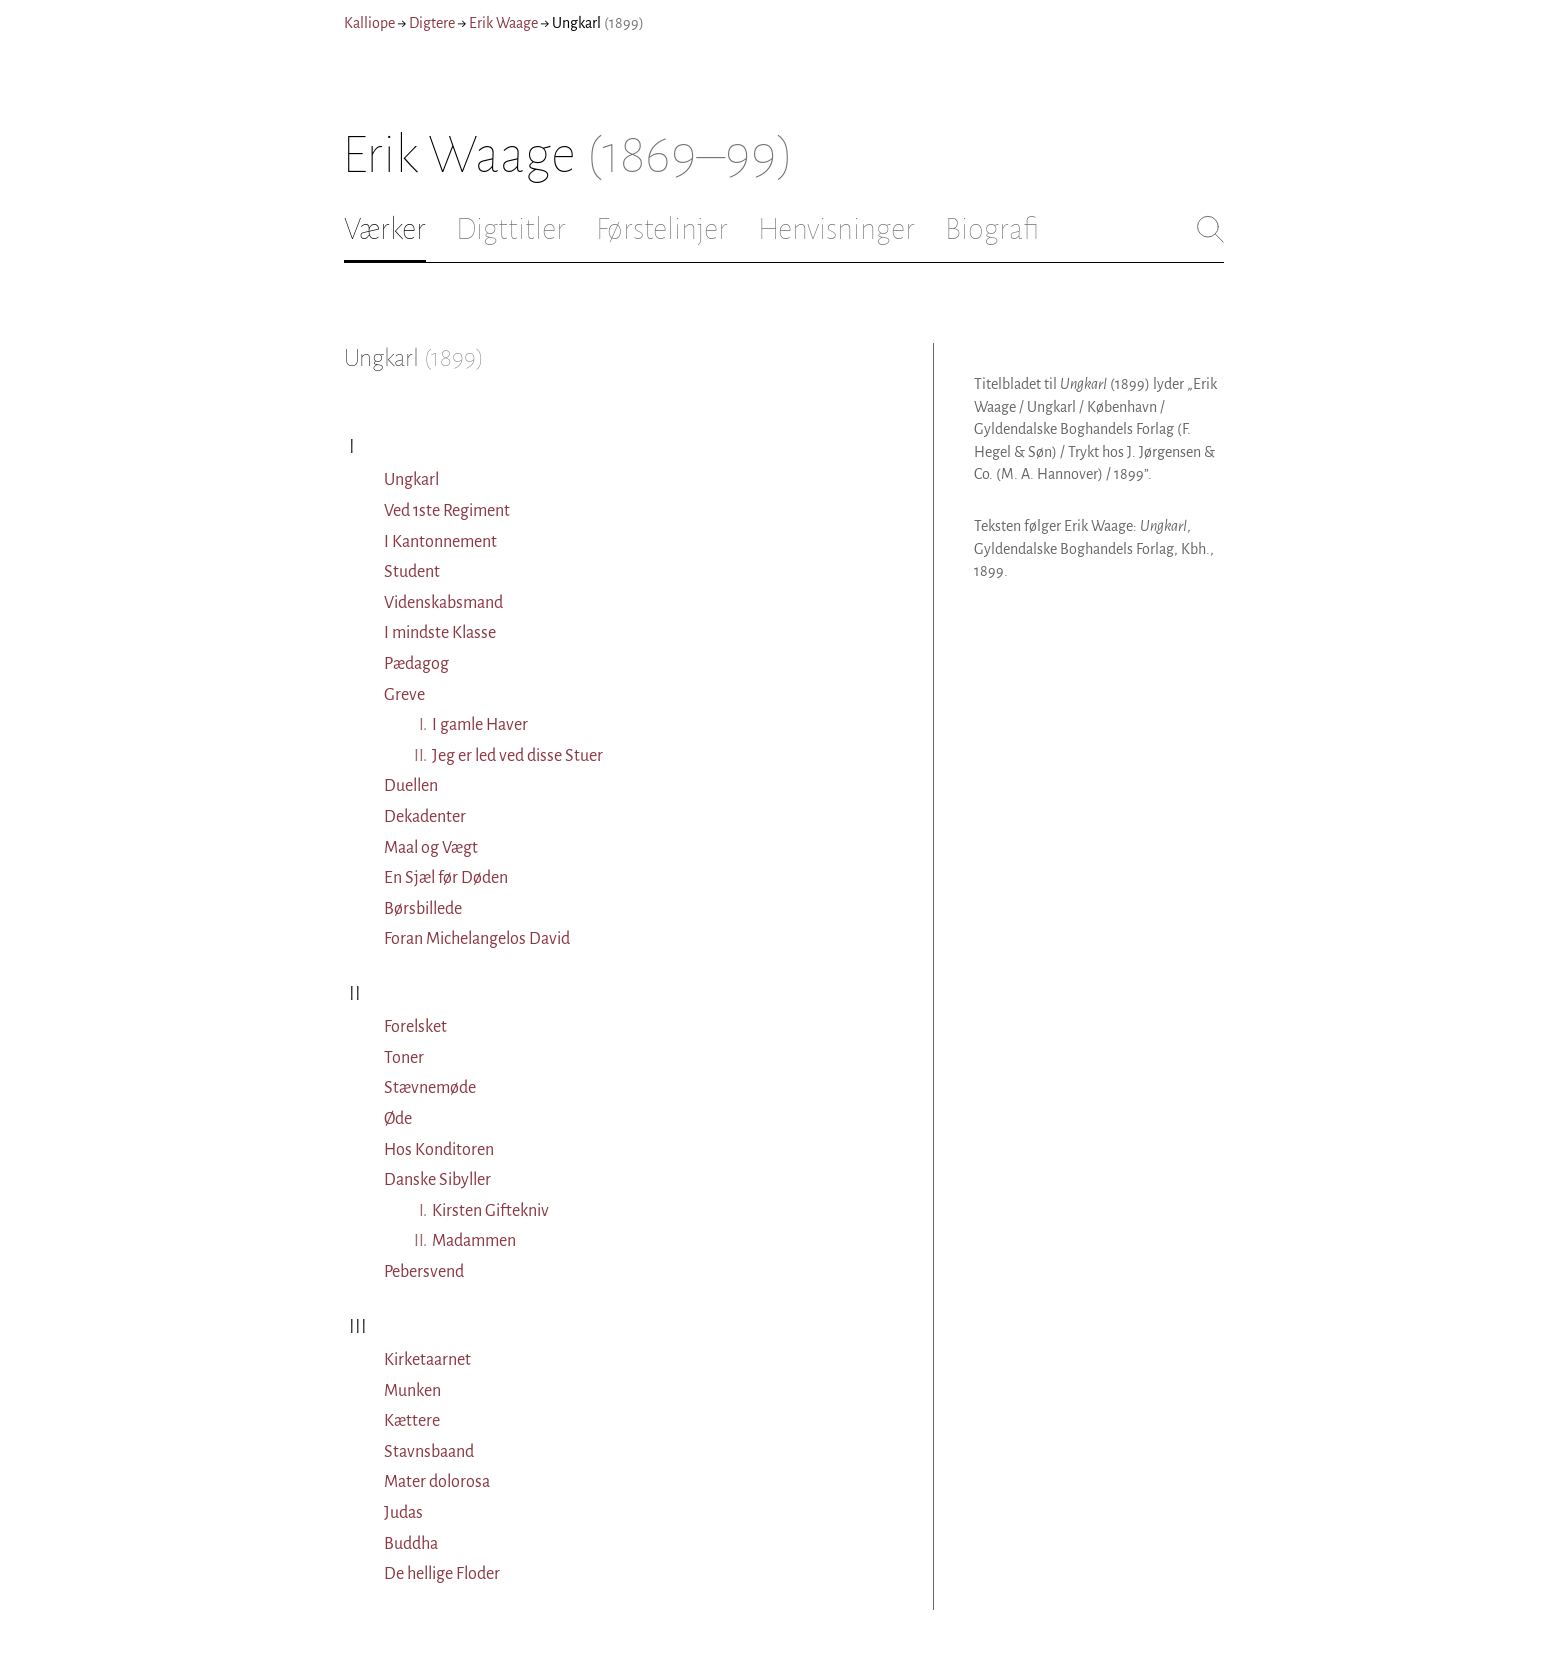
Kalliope (369, 23)
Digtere (432, 23)
